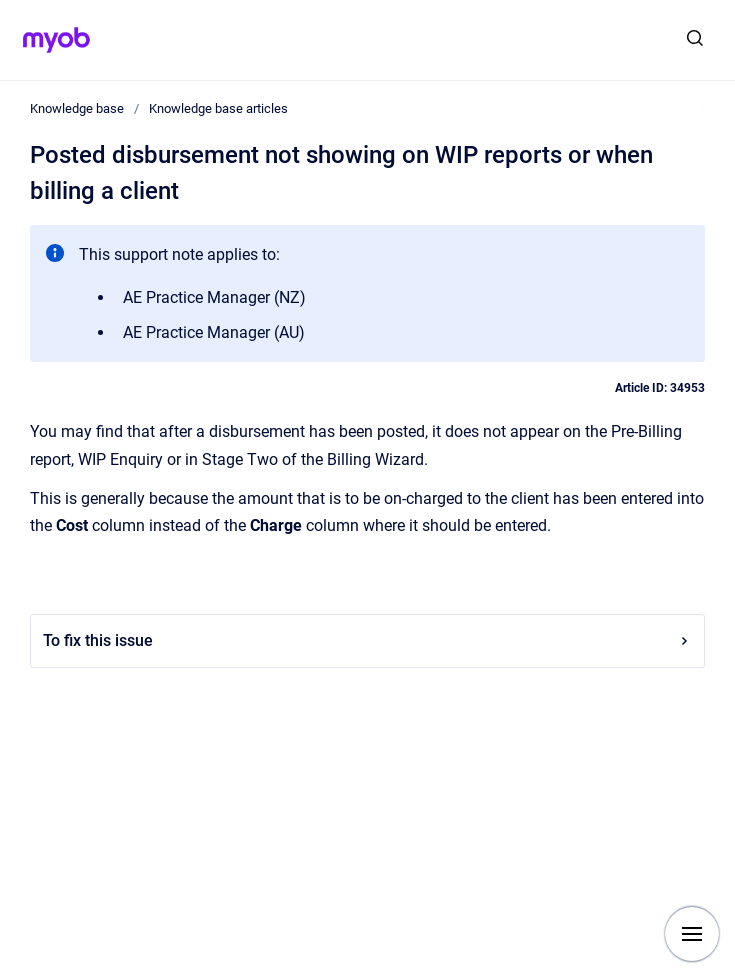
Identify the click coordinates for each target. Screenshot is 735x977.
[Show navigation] (692, 934)
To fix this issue (367, 640)
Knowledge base (77, 108)
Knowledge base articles (218, 108)
